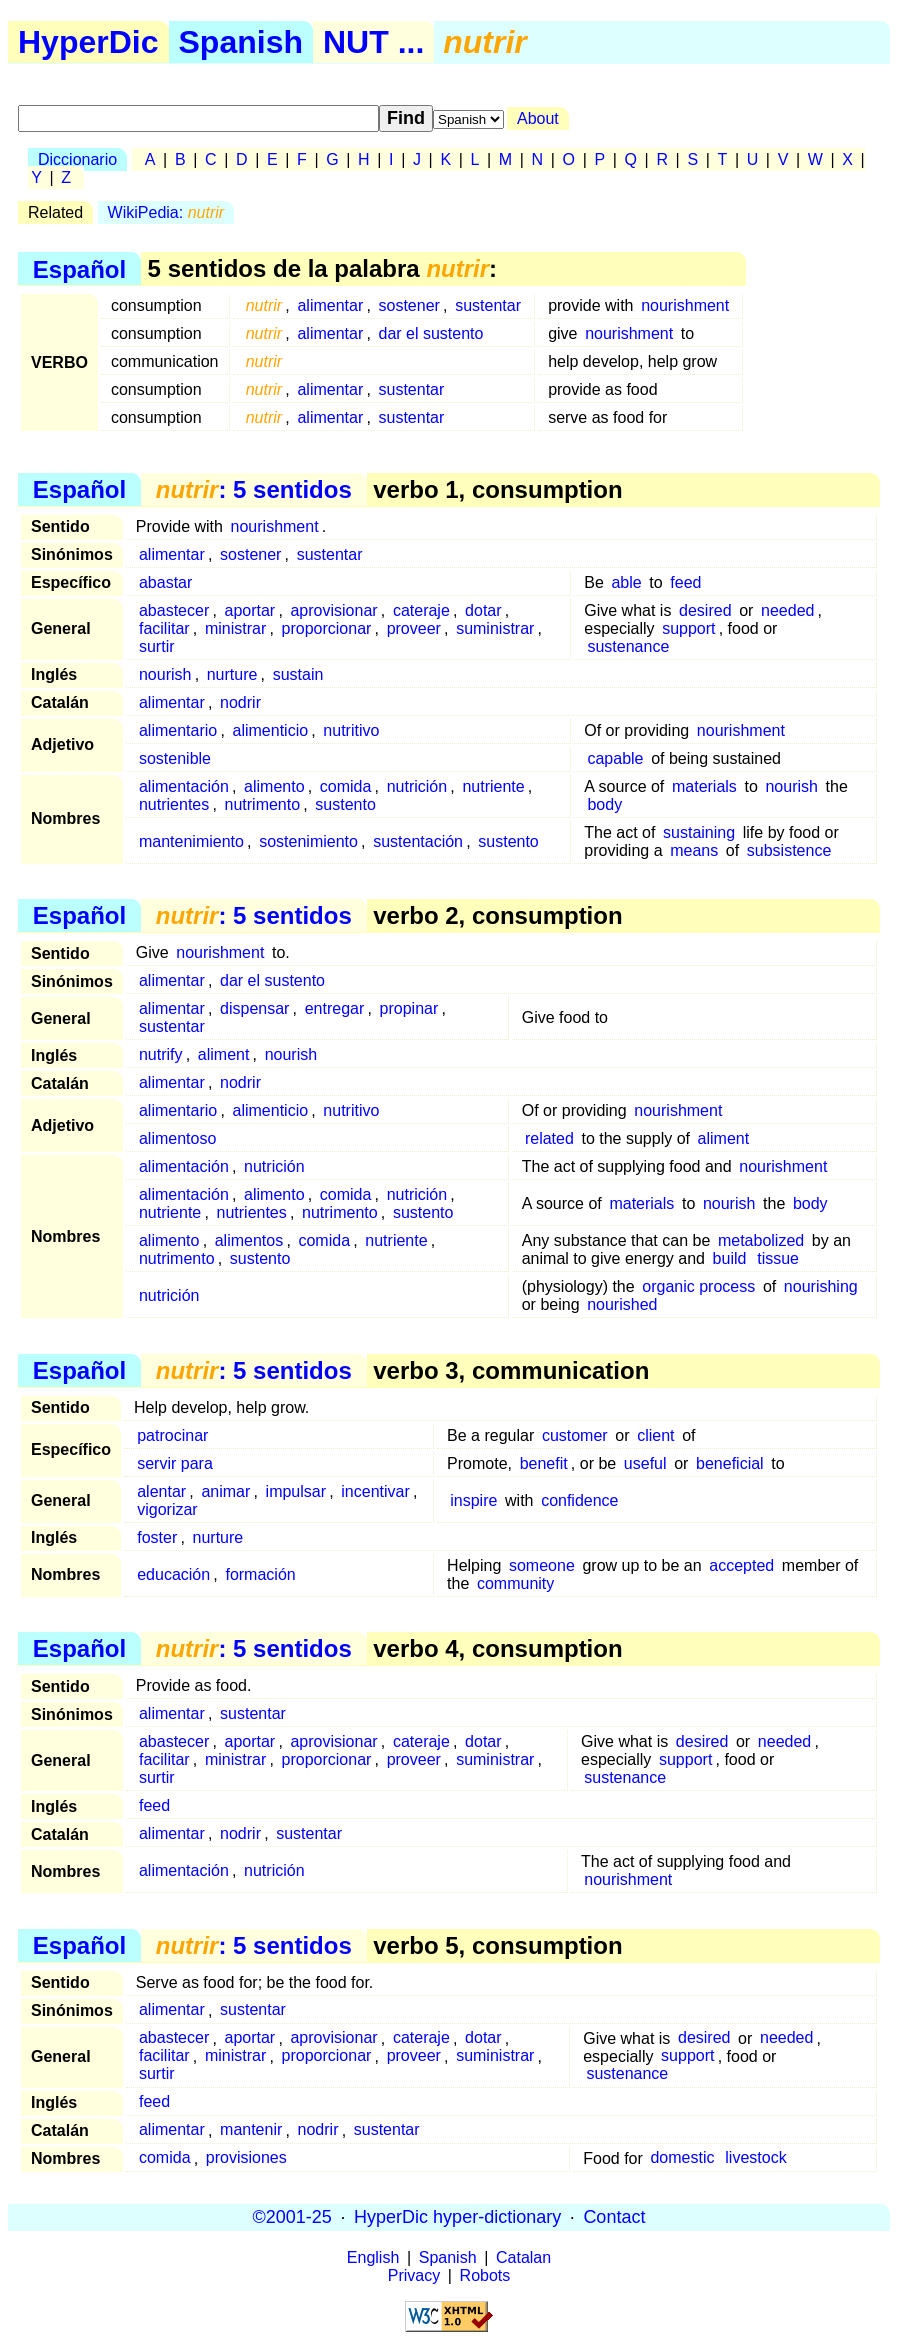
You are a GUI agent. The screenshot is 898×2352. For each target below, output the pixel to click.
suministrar (495, 628)
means (694, 850)
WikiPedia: (166, 212)
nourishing (821, 1286)
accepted (741, 1565)
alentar (161, 1491)
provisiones (246, 2158)
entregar (335, 1008)
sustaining (699, 832)
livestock (755, 2158)
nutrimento (263, 804)
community (515, 1583)
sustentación (418, 841)
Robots (485, 2275)
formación (260, 1574)
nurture (232, 674)
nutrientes (174, 804)
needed (787, 610)
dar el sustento (431, 333)
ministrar (235, 628)
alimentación (184, 786)
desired (705, 610)
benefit (544, 1463)
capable (615, 758)
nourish (165, 674)
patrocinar (172, 1435)
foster (157, 1537)
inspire (473, 1500)
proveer (414, 628)
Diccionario (77, 159)
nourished (622, 1304)
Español (79, 268)
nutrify (161, 1054)
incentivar (375, 1491)
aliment (224, 1054)
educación (173, 1574)
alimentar (330, 305)
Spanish (241, 42)
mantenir (251, 2130)
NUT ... (373, 42)
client (655, 1435)
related (549, 1138)
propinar (409, 1008)
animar (225, 1491)
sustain (298, 674)
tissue (778, 1258)
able (626, 582)
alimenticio (271, 730)
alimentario (178, 730)
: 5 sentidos (254, 489)
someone (542, 1565)
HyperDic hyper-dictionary (457, 2217)
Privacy (414, 2275)
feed (685, 582)
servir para (175, 1463)
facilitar (164, 628)
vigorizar (167, 1509)
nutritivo (351, 730)
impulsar (296, 1491)
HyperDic (88, 42)
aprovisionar (333, 610)
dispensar (254, 1008)
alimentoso (177, 1138)
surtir (157, 646)
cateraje (421, 610)
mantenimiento (191, 841)
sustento (345, 804)
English (373, 2257)
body (604, 804)
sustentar (488, 305)
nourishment (685, 305)
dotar (483, 610)
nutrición (417, 786)
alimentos (249, 1240)
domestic (682, 2158)
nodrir (240, 702)
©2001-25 (292, 2217)
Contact (614, 2217)
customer (575, 1435)
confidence (579, 1500)
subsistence (789, 850)
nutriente (493, 786)
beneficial (730, 1463)
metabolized (761, 1240)
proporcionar (327, 628)
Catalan (523, 2257)
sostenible (175, 758)
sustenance (628, 646)
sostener (409, 305)
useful (645, 1463)
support (688, 628)
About (538, 118)
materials (704, 786)
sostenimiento (308, 841)
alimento (274, 786)
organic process (698, 1286)
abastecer (174, 610)
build (730, 1258)
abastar (165, 582)
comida (346, 786)
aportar (250, 610)
